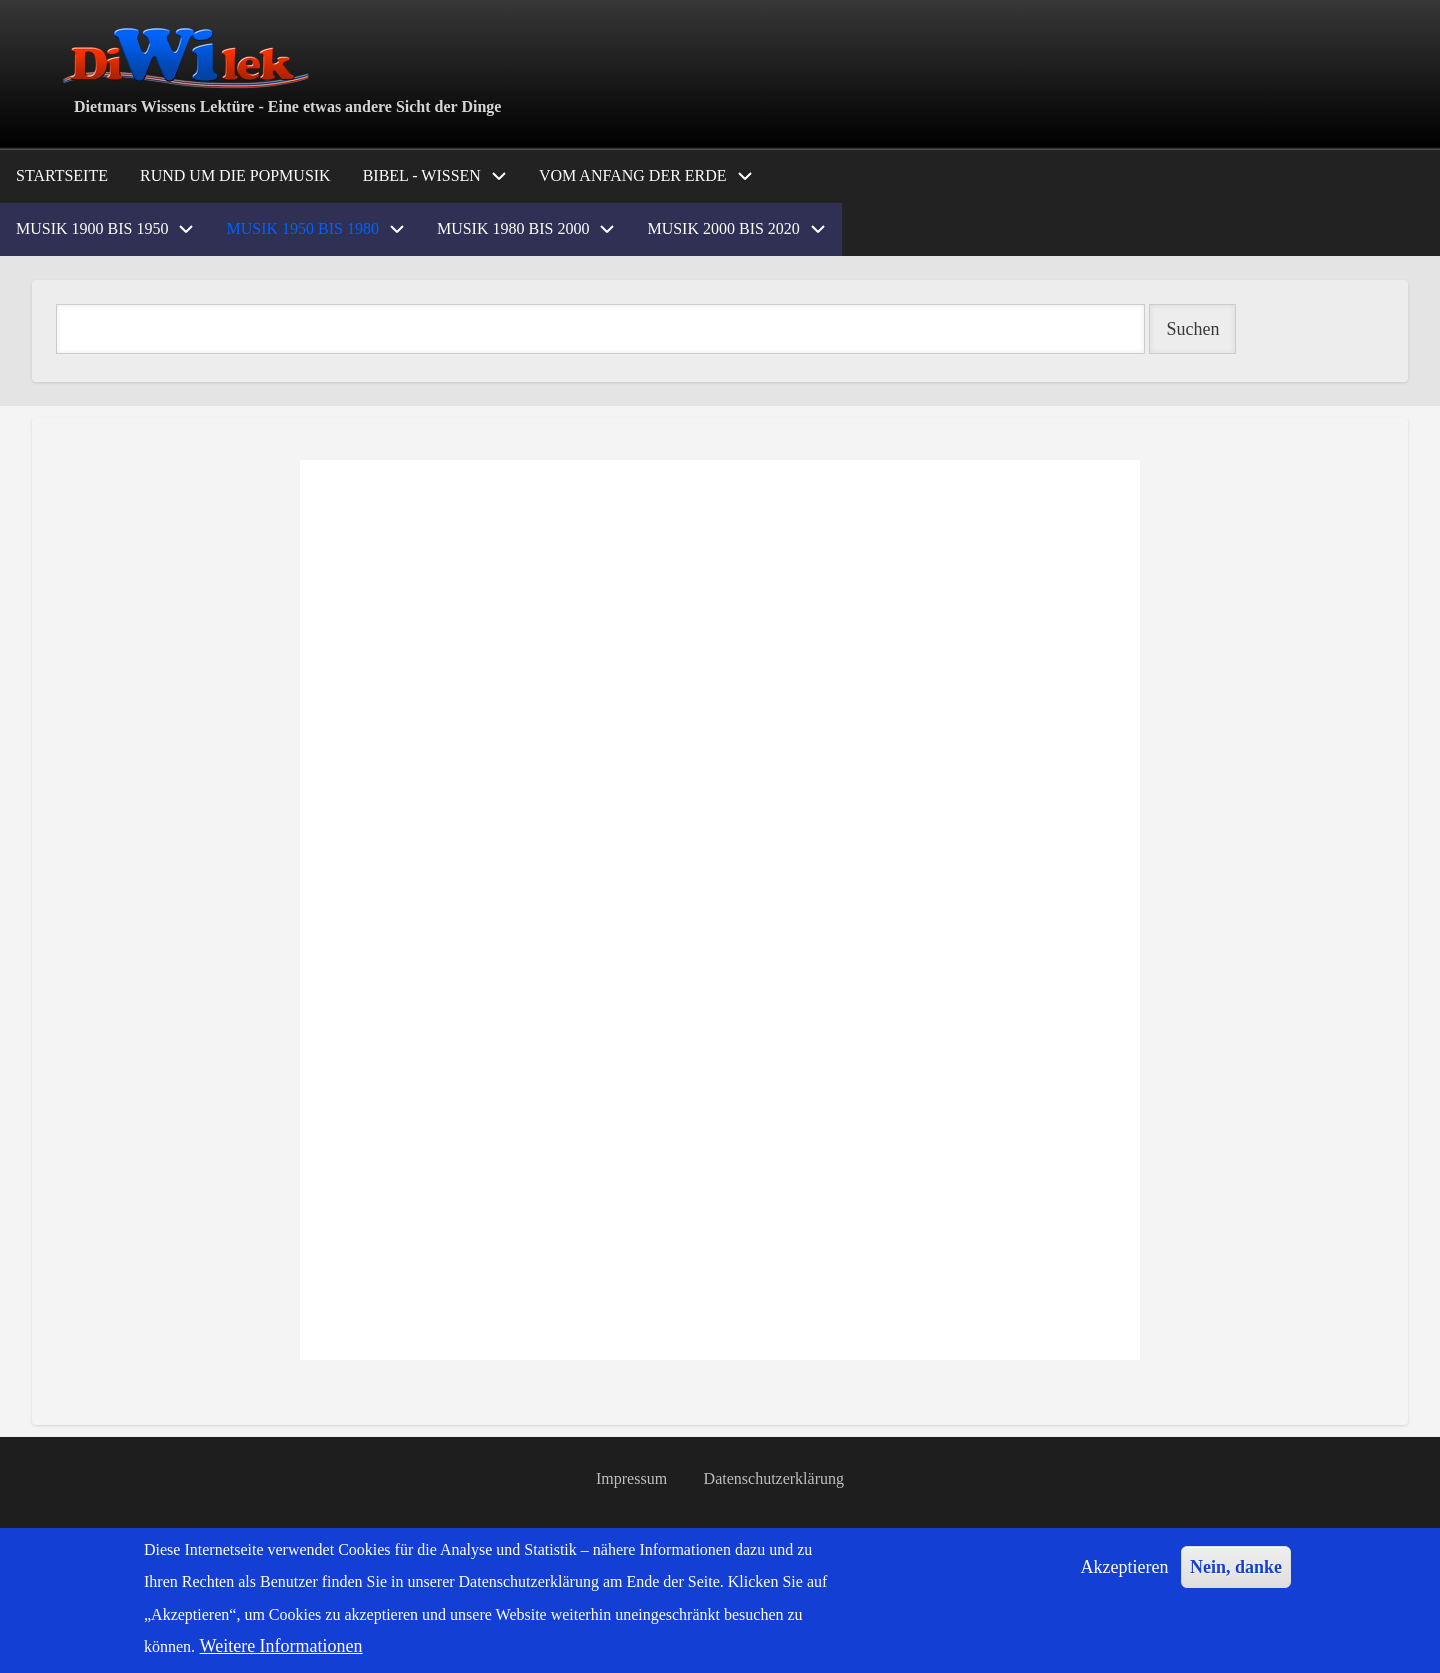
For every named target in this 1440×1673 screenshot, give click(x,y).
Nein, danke (1236, 1567)
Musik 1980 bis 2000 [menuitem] (513, 228)
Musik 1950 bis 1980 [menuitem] (302, 228)
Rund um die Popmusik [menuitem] (235, 175)
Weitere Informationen (281, 1646)
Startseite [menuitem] (62, 175)
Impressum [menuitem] (631, 1478)
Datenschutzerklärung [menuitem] (774, 1478)
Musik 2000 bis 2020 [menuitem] (723, 228)
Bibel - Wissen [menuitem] (422, 175)
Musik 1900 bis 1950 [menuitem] (92, 228)
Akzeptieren (1125, 1567)
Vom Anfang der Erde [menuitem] (633, 175)
